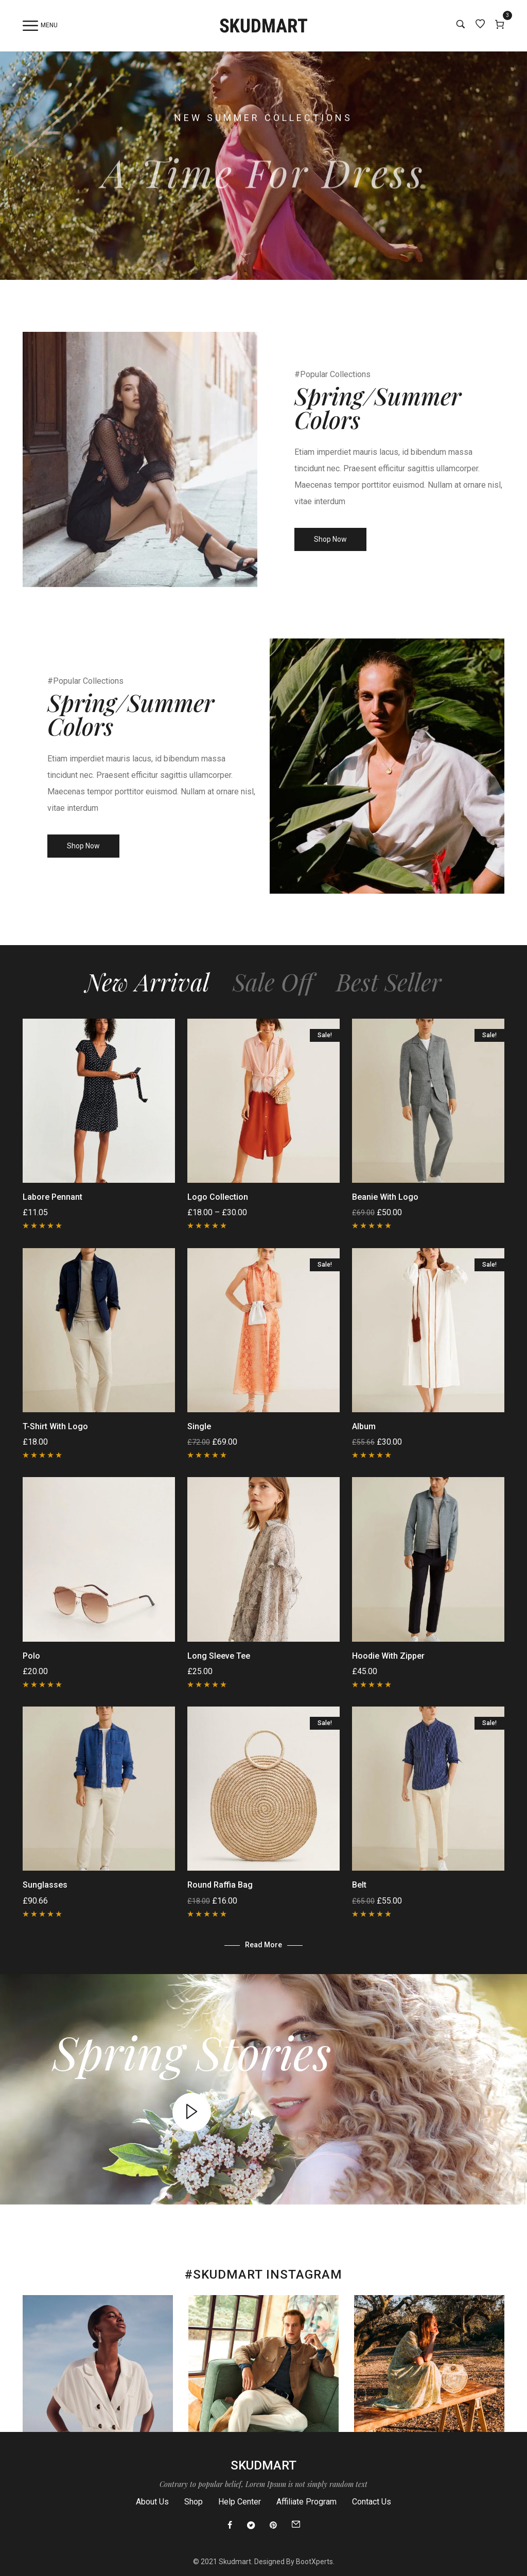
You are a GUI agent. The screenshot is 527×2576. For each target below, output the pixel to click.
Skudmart (263, 2465)
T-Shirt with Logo (55, 1426)
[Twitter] (251, 2525)
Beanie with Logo (385, 1197)
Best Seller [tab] (389, 982)
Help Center (239, 2502)
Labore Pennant (52, 1197)
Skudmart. (236, 2561)
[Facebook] (229, 2525)
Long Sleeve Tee (218, 1656)
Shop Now (330, 539)
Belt (359, 1885)
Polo (31, 1656)
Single (199, 1426)
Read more (263, 1944)
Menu (40, 25)
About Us (152, 2502)
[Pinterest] (273, 2525)
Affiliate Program (306, 2502)
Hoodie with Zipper (388, 1656)
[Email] (296, 2525)
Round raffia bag (220, 1885)
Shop (193, 2502)
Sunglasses (45, 1885)
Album (364, 1426)
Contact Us (371, 2502)
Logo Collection (217, 1197)
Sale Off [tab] (273, 982)
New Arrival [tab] (147, 982)
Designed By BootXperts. (294, 2561)
